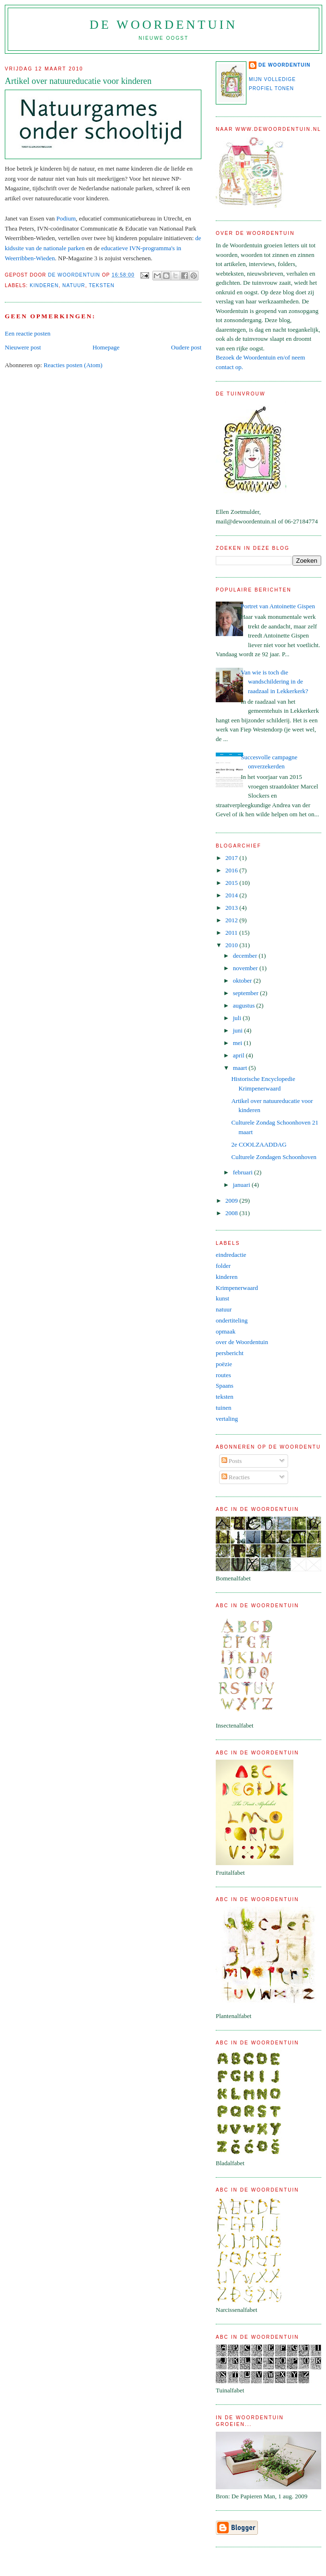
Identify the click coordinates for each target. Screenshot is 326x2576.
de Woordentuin (163, 25)
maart (241, 1067)
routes (223, 1375)
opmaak (225, 1331)
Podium (66, 218)
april (239, 1055)
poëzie (224, 1364)
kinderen (44, 285)
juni (238, 1030)
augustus (244, 1005)
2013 (232, 907)
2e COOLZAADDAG (258, 1144)
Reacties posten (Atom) (73, 365)
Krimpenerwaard (237, 1287)
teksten (102, 285)
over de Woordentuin (242, 1342)
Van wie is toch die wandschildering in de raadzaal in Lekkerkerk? (274, 682)
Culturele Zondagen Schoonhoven (273, 1156)
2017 (232, 857)
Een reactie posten (27, 333)
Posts (231, 1460)
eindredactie (231, 1254)
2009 (232, 1200)
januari (242, 1184)
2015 (232, 882)
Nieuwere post (23, 347)
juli (238, 1017)
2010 (232, 945)
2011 (232, 932)
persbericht (230, 1353)
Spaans (224, 1385)
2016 (232, 870)
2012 (232, 920)
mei (238, 1042)
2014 (232, 895)
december (246, 955)
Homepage (106, 347)
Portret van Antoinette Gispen (278, 606)
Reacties (235, 1477)
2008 (232, 1213)
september (246, 993)
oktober (243, 980)
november (246, 968)
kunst (222, 1298)
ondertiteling (231, 1320)
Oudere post (186, 347)
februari (243, 1172)
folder (223, 1265)
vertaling (227, 1418)
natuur (73, 285)
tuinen (224, 1407)
